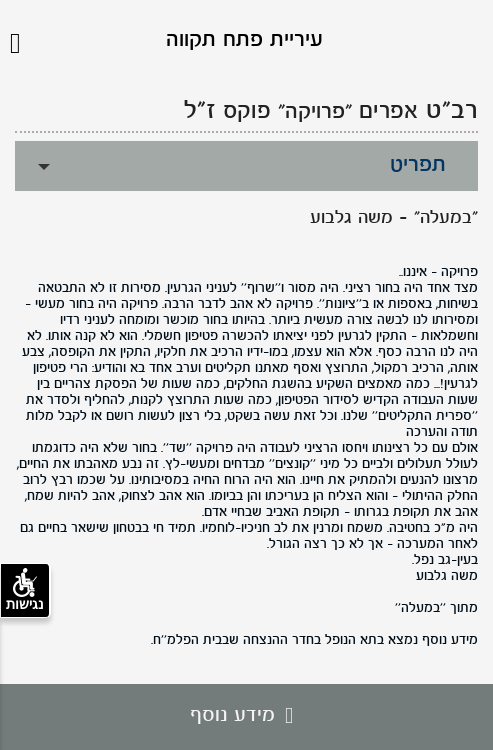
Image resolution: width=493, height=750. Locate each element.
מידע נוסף (246, 716)
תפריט (418, 165)
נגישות (25, 590)
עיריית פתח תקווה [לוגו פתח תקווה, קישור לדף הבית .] (244, 40)
